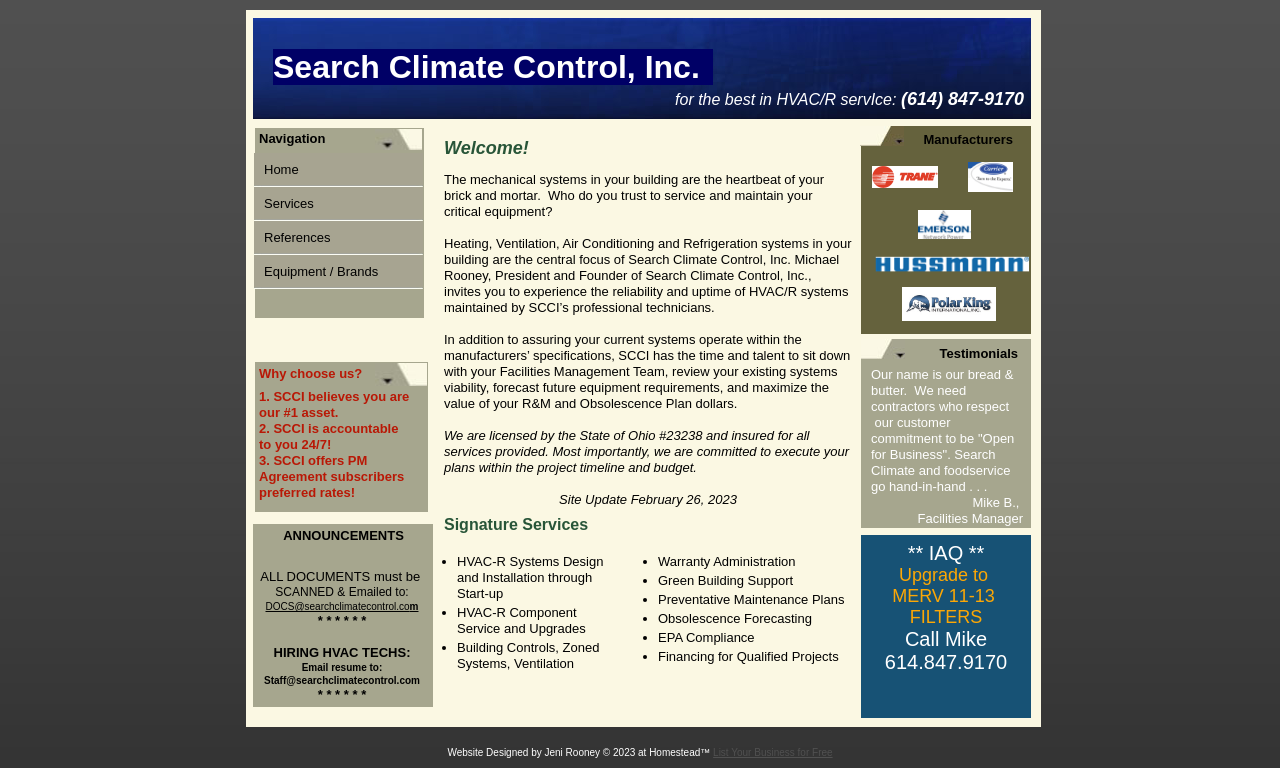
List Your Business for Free (773, 752)
